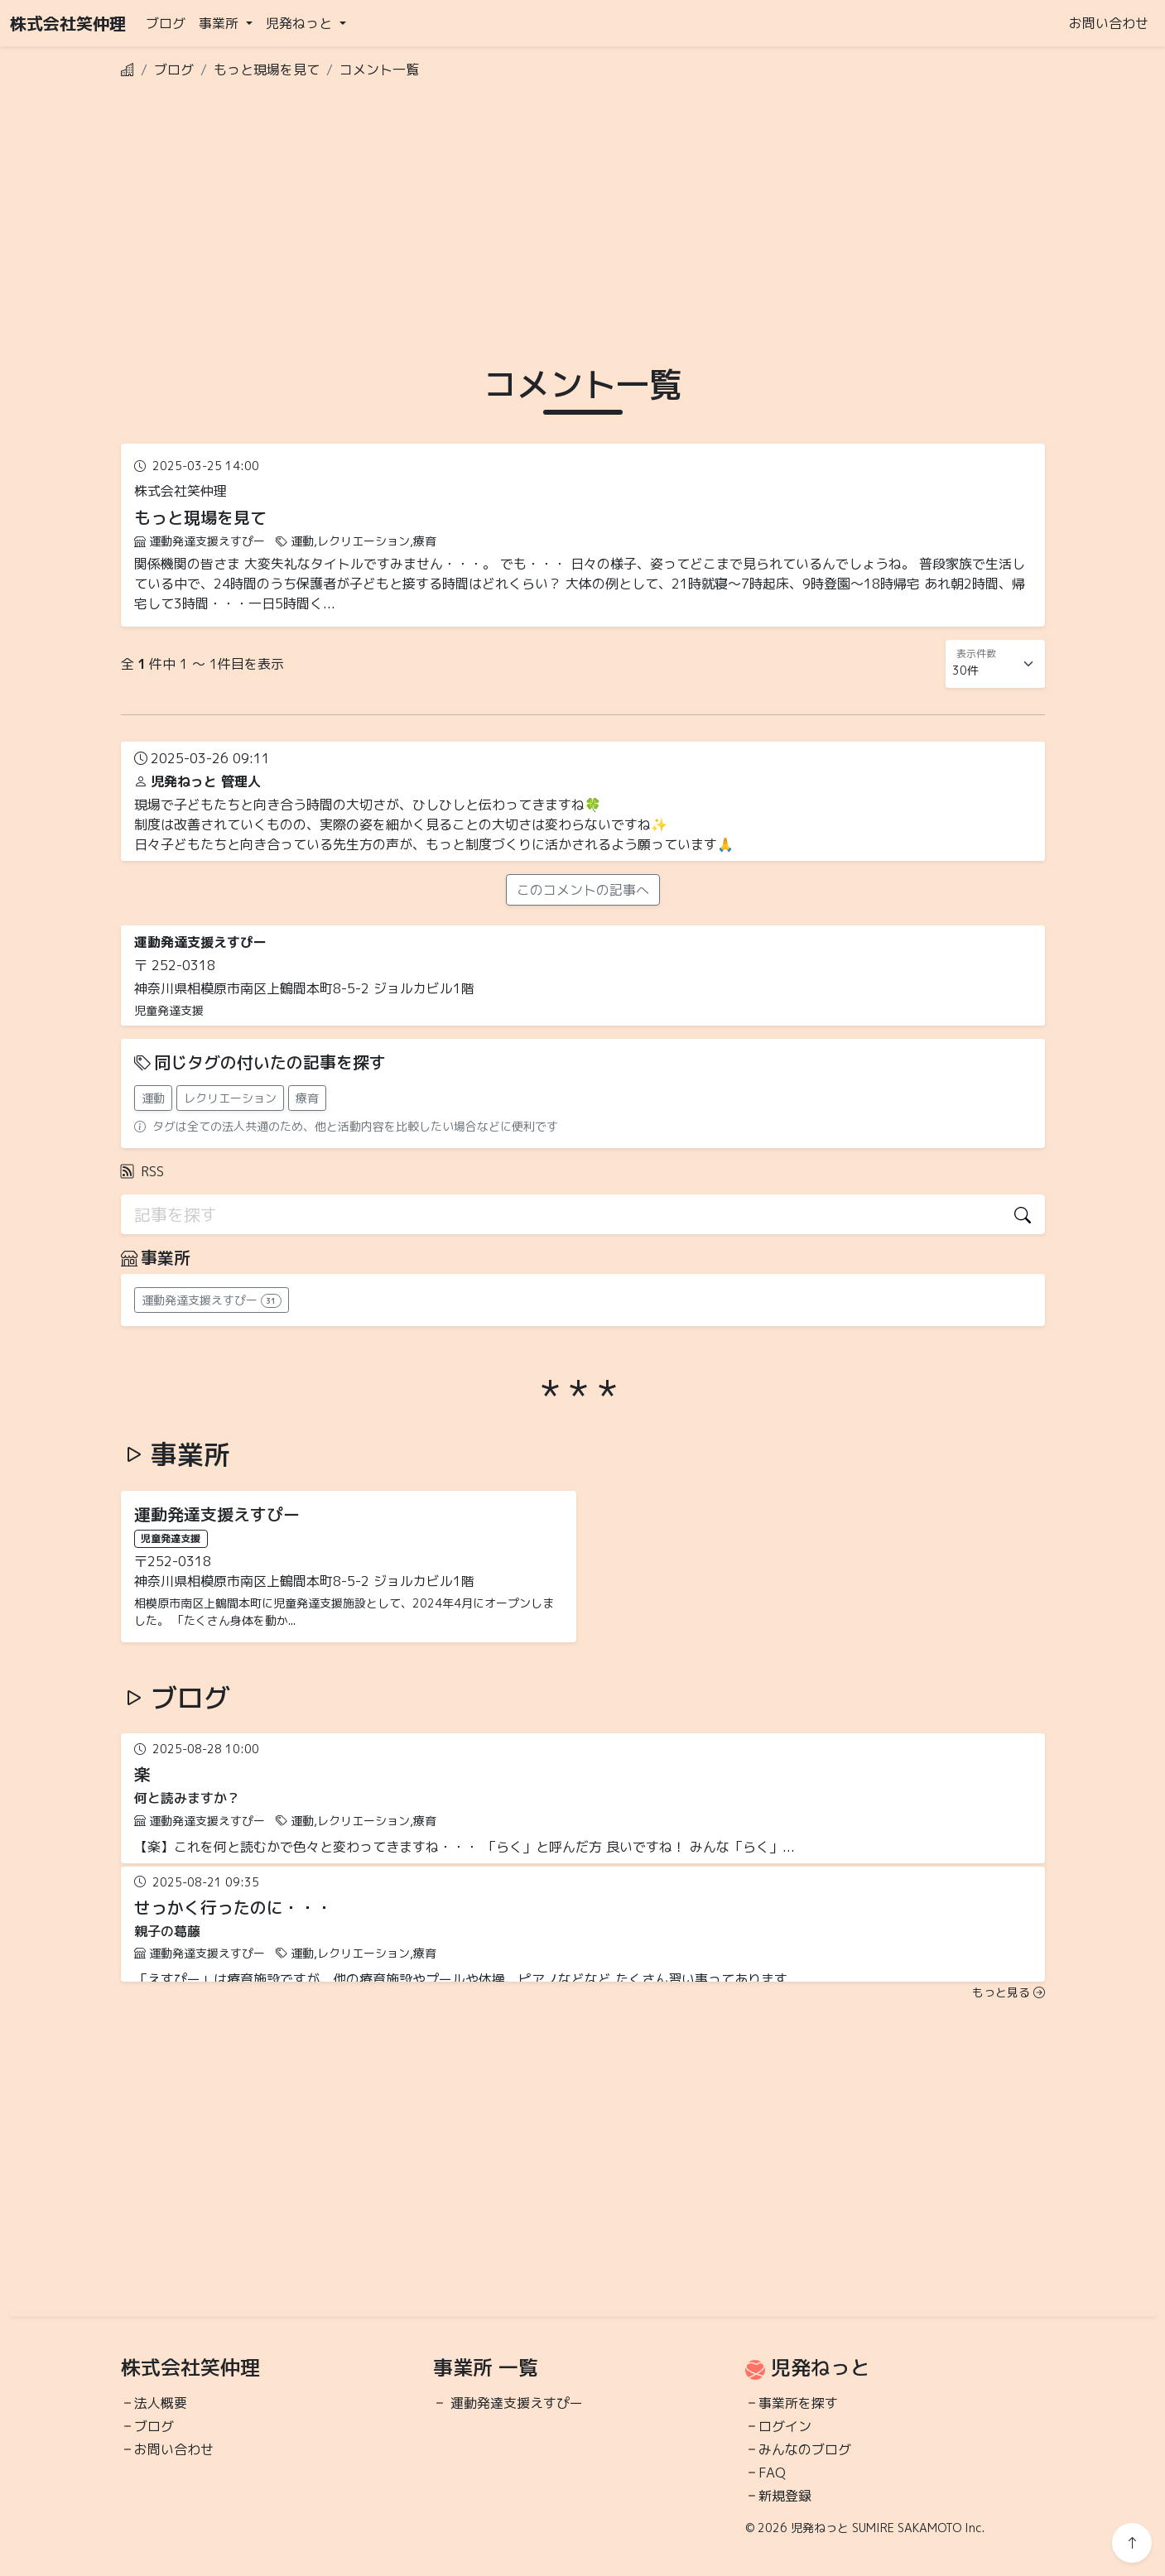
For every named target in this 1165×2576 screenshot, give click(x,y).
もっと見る (1008, 1992)
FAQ (772, 2472)
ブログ (165, 23)
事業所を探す (798, 2403)
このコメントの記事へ (583, 890)
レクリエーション (230, 1098)
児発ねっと (820, 2367)
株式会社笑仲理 (68, 23)
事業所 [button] (221, 23)
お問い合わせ (1108, 23)
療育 (307, 1098)
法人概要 (160, 2403)
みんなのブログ (804, 2449)
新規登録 (784, 2496)
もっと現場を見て (267, 69)
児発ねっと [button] (301, 23)
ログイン (784, 2426)
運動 (153, 1098)
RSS (142, 1171)
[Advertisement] (583, 208)
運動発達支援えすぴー (516, 2403)
